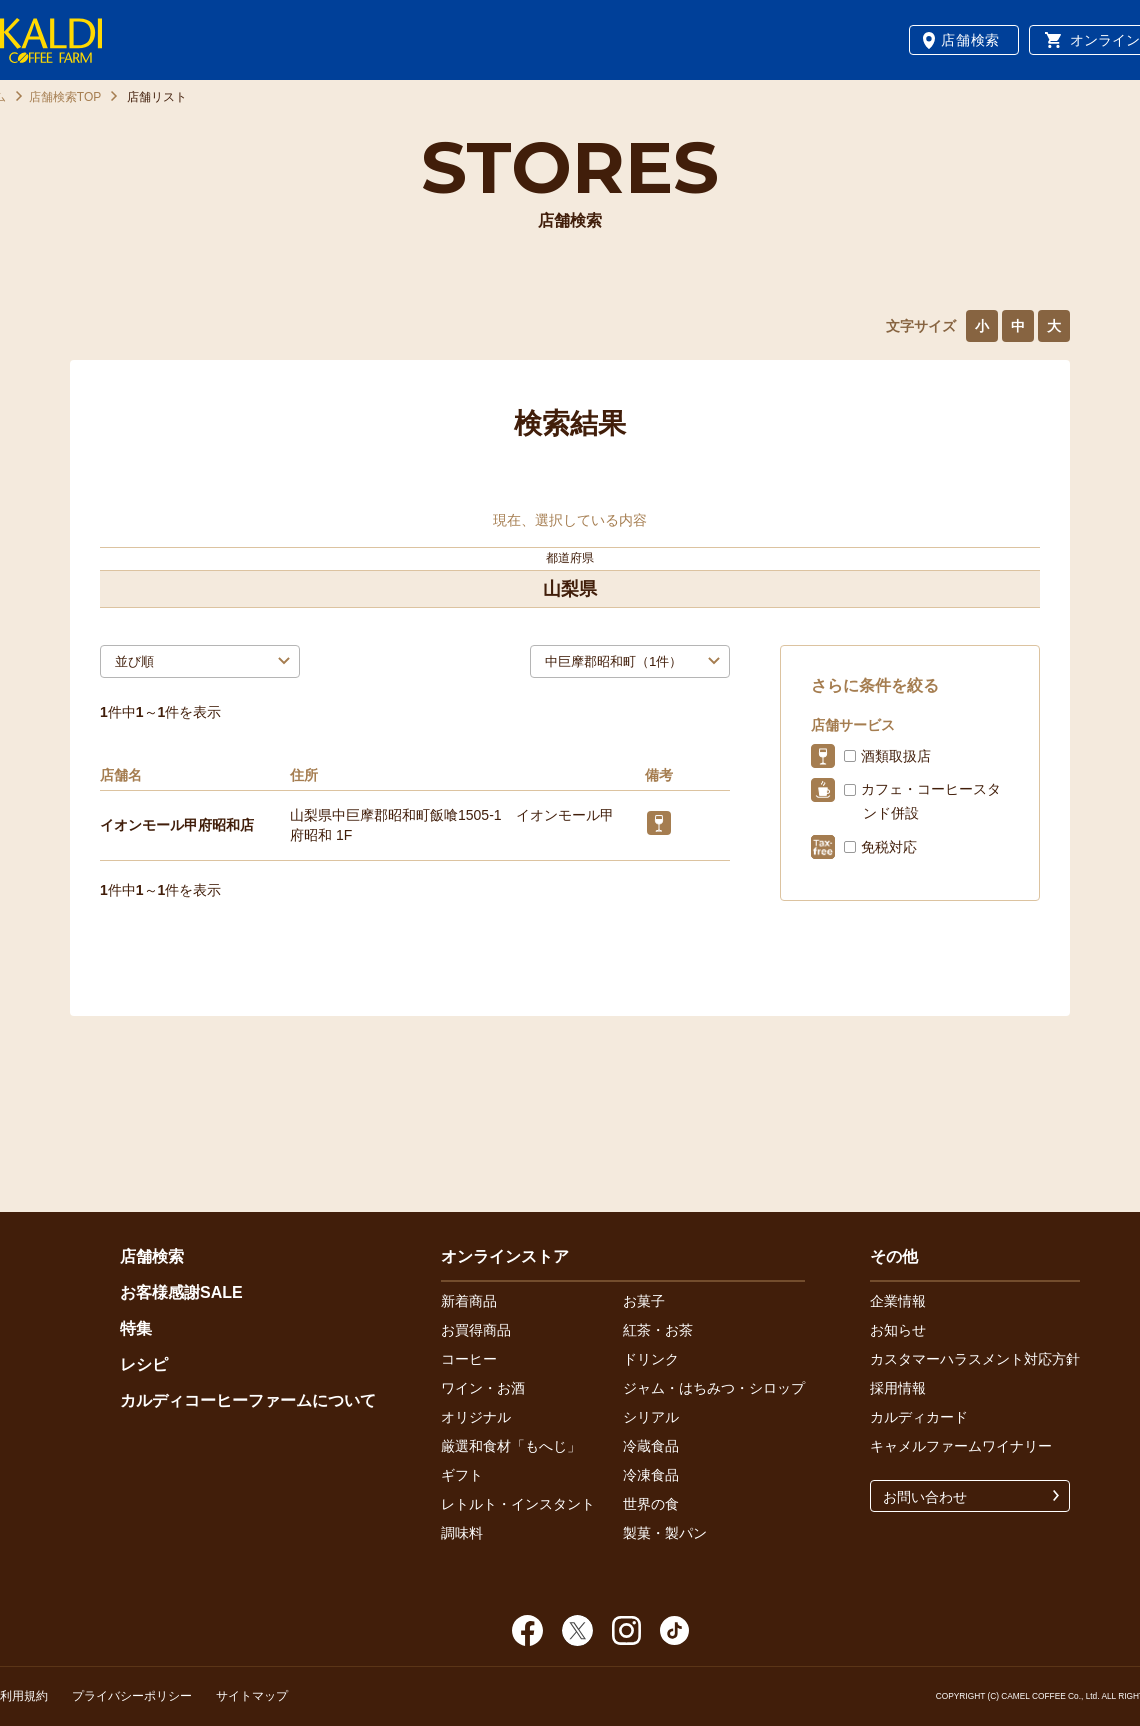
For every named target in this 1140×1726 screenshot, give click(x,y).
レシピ (144, 1364)
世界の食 (651, 1504)
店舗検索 (970, 40)
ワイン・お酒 (483, 1388)
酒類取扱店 (896, 756)
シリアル (651, 1417)
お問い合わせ (925, 1497)
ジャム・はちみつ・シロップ (714, 1388)
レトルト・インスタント (518, 1504)
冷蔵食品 (651, 1446)
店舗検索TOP (65, 97)
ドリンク (651, 1359)
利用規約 (24, 1696)
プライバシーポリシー (132, 1696)
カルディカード (919, 1417)
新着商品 (469, 1301)
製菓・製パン (665, 1533)
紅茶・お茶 (658, 1330)
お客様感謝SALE (181, 1292)
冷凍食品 (651, 1475)
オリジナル (476, 1417)
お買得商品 (476, 1330)
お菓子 (644, 1301)
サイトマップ (252, 1696)
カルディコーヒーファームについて (248, 1400)
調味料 (462, 1533)
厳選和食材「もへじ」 (511, 1446)
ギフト (462, 1475)
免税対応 (889, 847)
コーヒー (469, 1359)
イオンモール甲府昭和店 (177, 825)
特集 (136, 1328)
